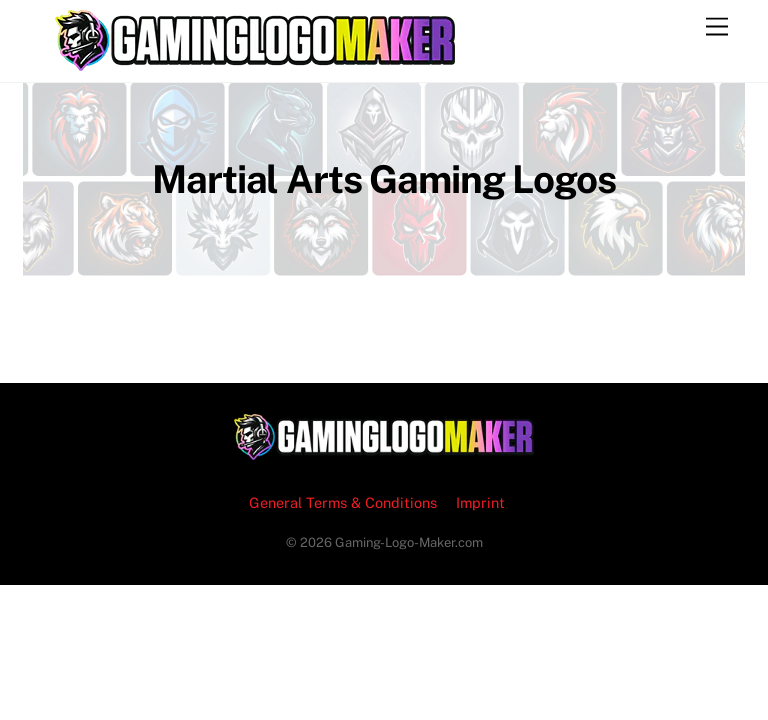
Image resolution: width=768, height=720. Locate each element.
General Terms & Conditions (343, 502)
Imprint (480, 502)
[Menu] (717, 27)
